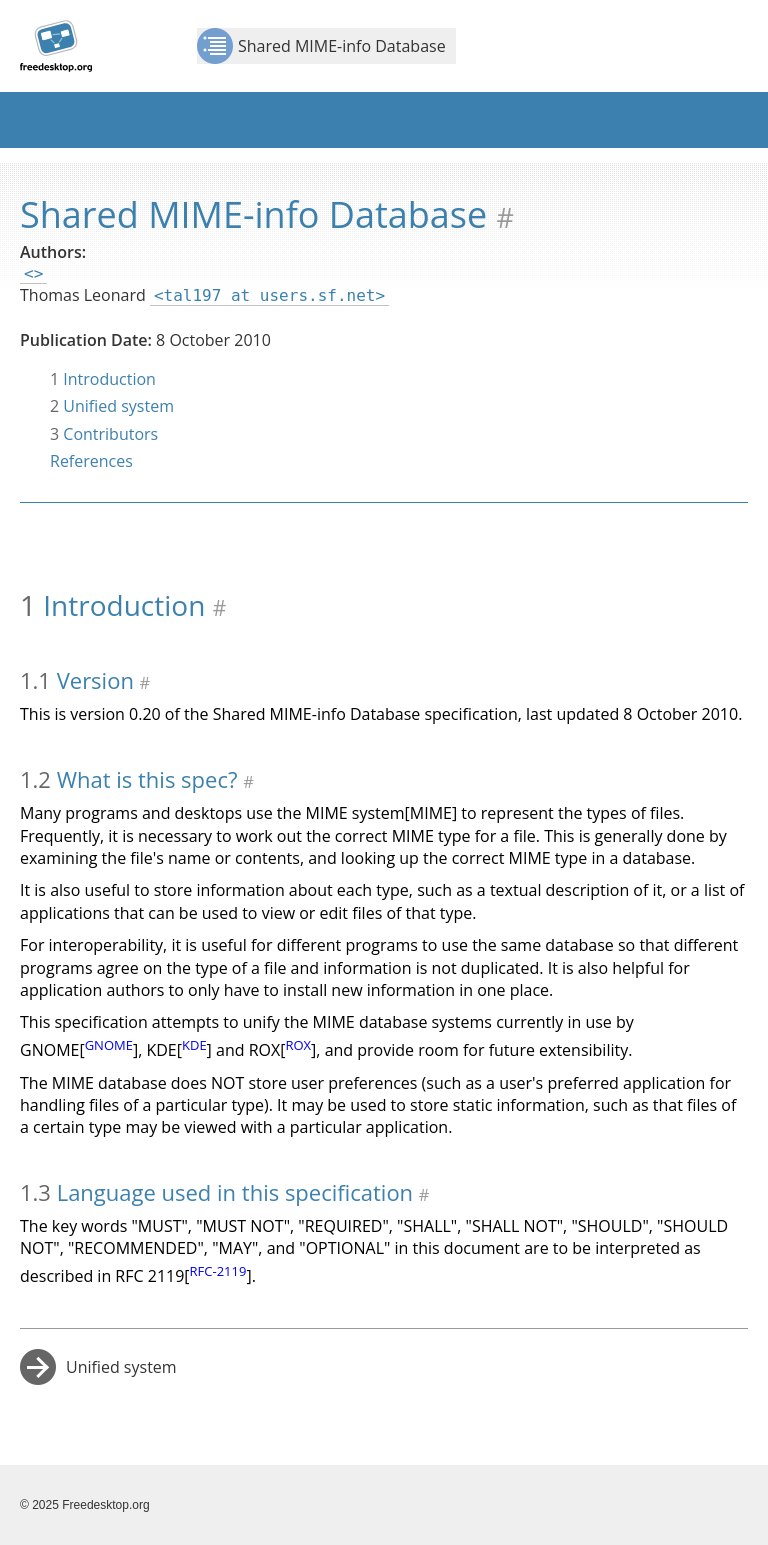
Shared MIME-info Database (321, 46)
